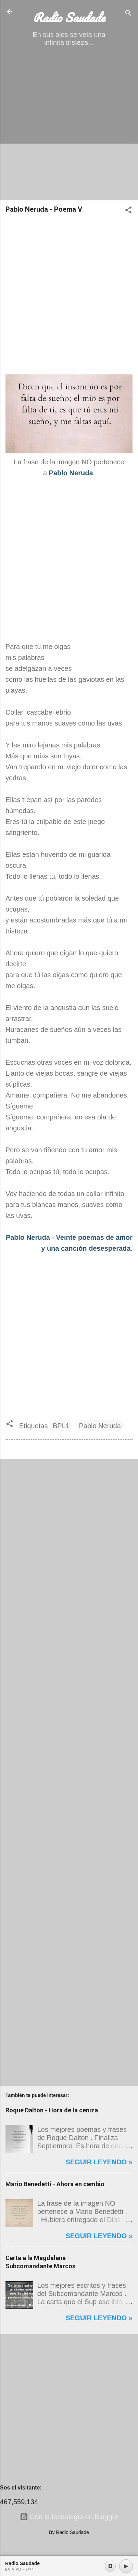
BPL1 (61, 1426)
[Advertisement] (69, 126)
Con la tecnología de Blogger (69, 2517)
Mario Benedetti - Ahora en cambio (54, 2184)
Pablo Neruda (28, 1237)
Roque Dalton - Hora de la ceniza (51, 2110)
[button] (128, 211)
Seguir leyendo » (99, 2162)
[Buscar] (128, 13)
